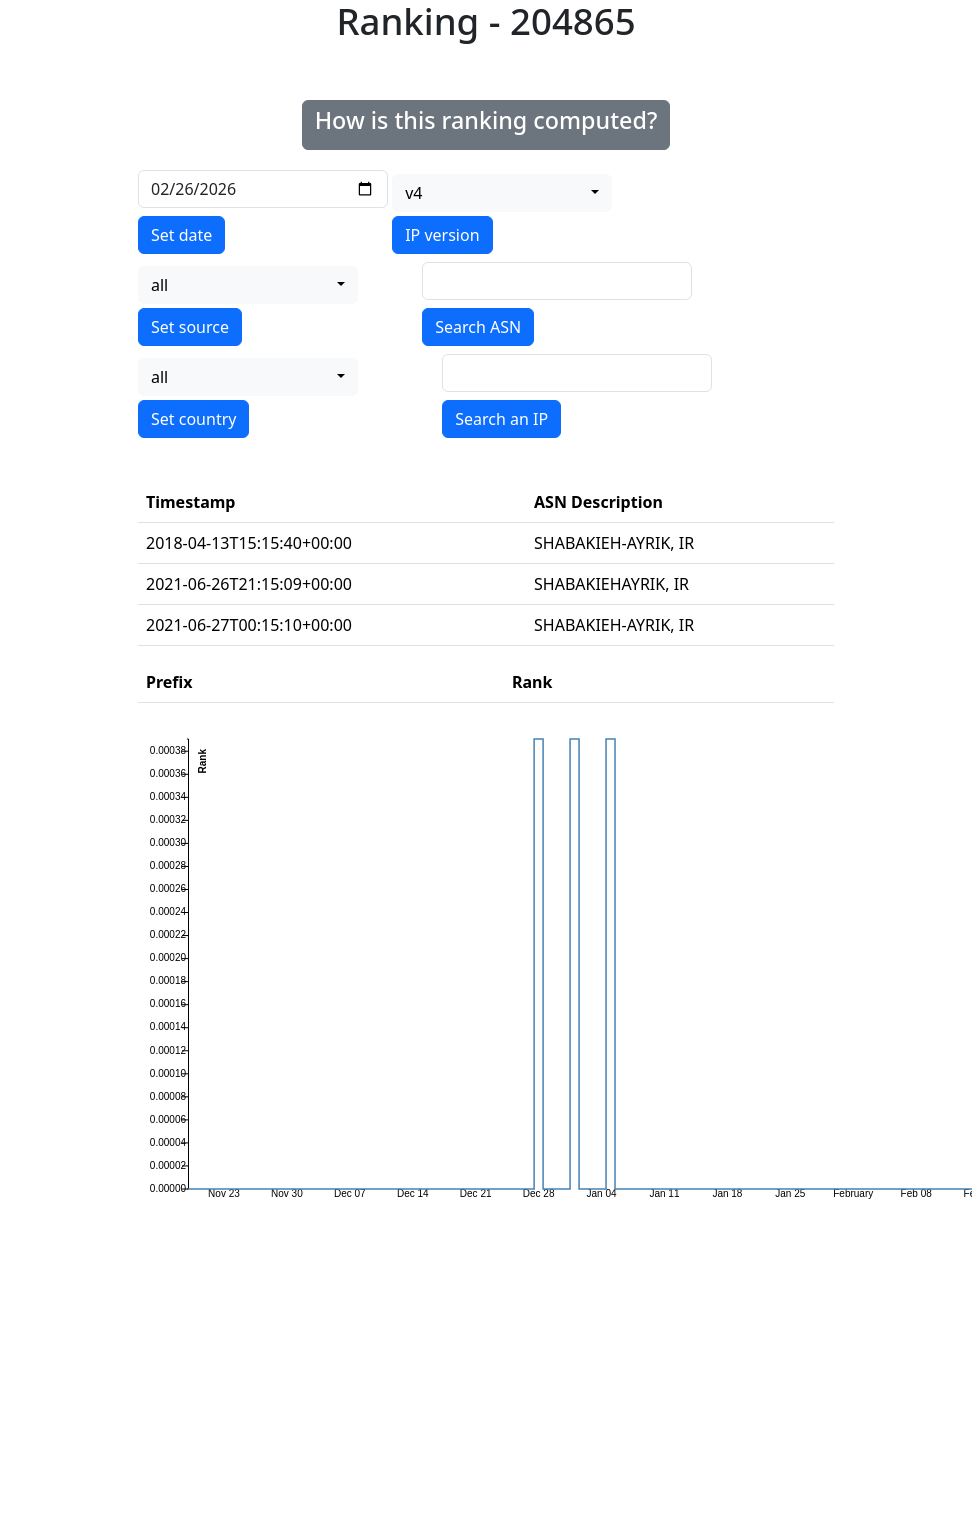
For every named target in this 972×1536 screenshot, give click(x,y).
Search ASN (478, 327)
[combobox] (502, 193)
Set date (181, 235)
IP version (442, 235)
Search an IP (501, 419)
